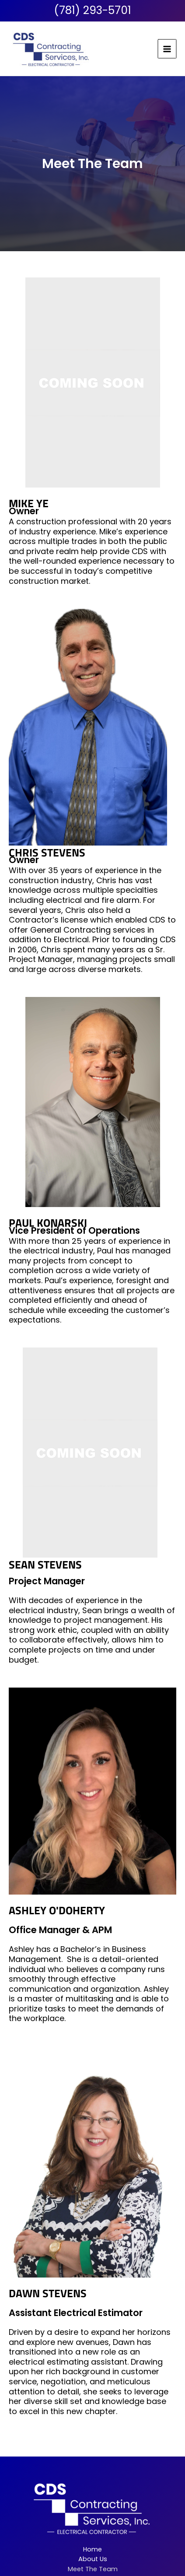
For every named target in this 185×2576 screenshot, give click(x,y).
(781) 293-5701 (92, 10)
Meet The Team (93, 2569)
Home (92, 2549)
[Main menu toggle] (168, 49)
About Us (92, 2559)
